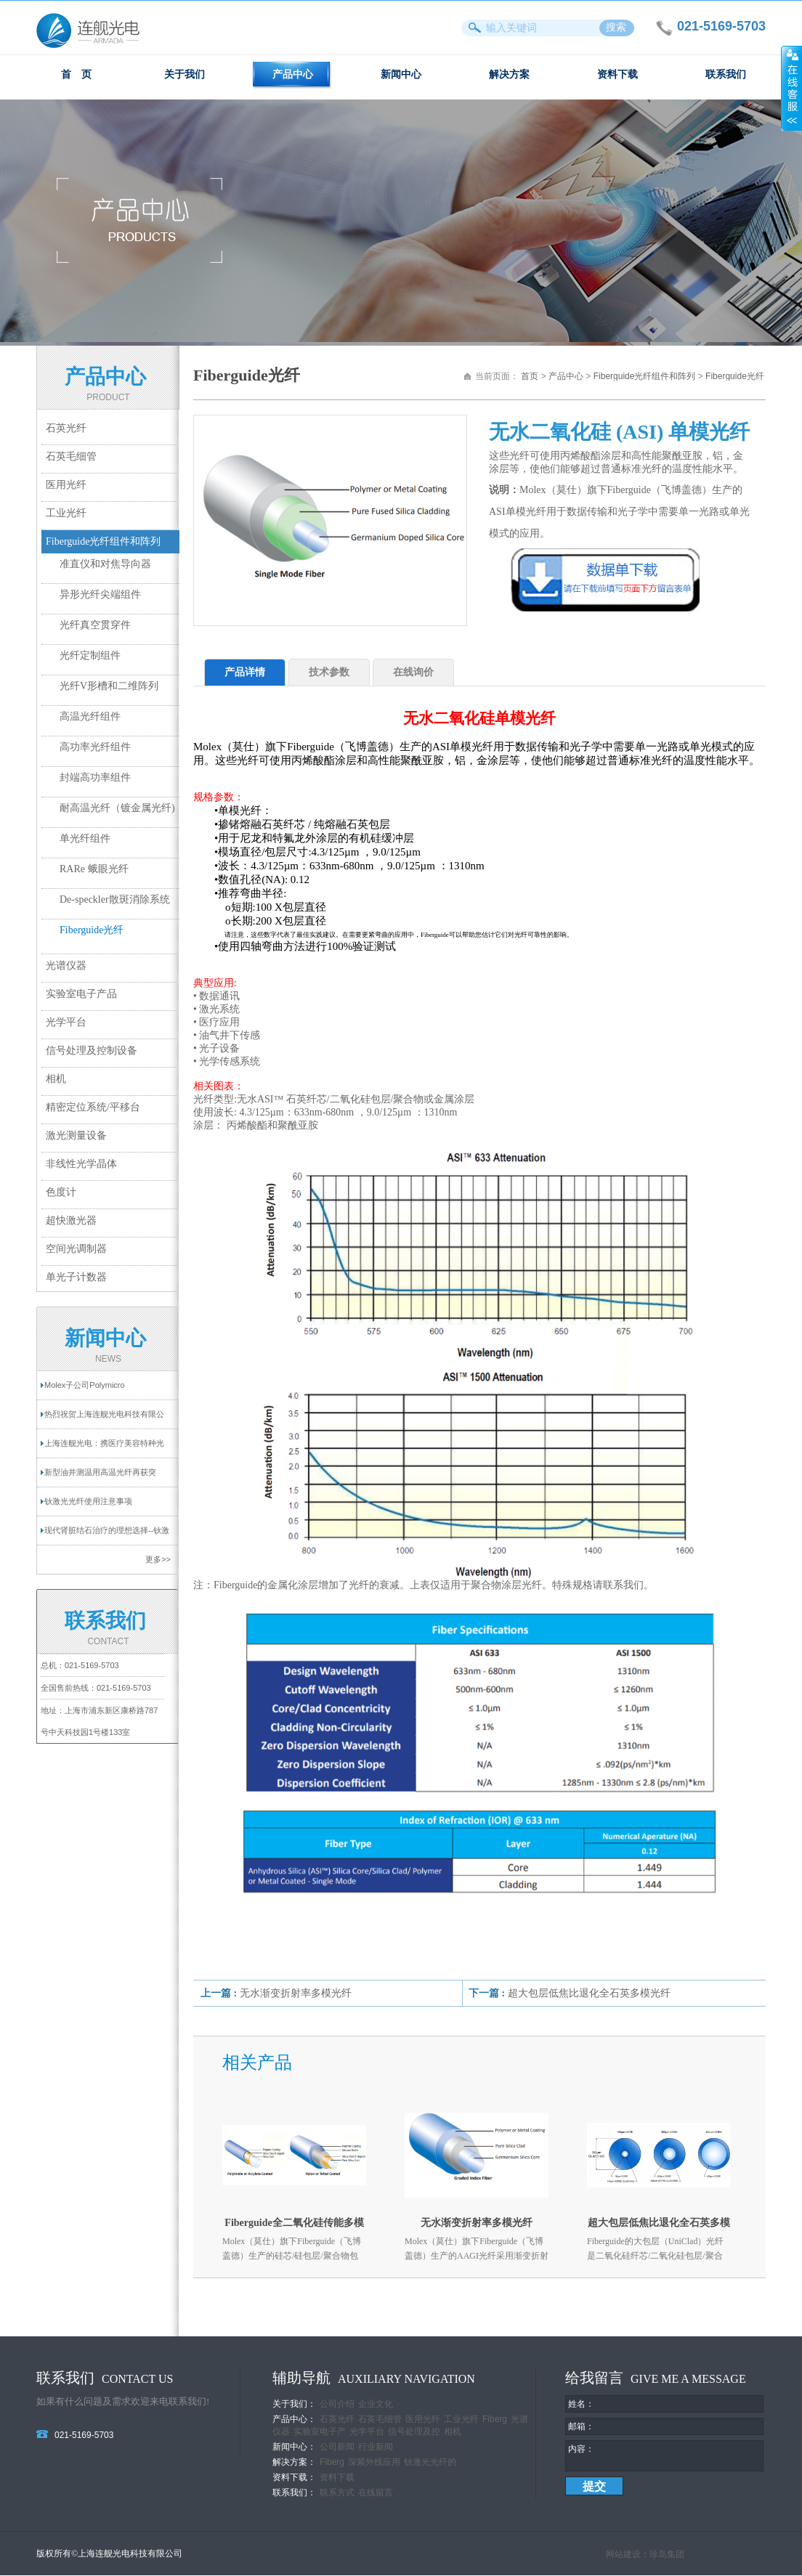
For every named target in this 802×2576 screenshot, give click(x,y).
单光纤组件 (85, 838)
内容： (581, 2449)
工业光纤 (66, 513)
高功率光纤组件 (95, 746)
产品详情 (244, 672)
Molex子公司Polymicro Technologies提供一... (84, 1390)
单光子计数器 (76, 1277)
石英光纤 (66, 428)
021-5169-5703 (92, 1665)
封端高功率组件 (95, 777)
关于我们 (184, 74)
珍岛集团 (666, 2555)
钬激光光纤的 (430, 2462)
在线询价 (413, 672)
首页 (529, 376)
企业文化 (375, 2404)
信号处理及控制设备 (91, 1050)
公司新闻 (337, 2447)
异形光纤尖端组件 (100, 594)
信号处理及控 (414, 2431)
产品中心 (292, 74)
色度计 (61, 1192)
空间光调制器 (76, 1248)
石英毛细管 (71, 456)
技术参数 (329, 672)
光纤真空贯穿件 (95, 624)
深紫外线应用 (374, 2462)
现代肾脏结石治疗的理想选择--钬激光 (106, 1535)
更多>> (158, 1559)
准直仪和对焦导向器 (105, 563)
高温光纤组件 (90, 716)
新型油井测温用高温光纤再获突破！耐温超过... (100, 1477)
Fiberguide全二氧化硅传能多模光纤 (293, 2225)
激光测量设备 (76, 1135)
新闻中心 (401, 74)
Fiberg (494, 2419)
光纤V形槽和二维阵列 (109, 685)
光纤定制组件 (90, 655)
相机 (56, 1078)
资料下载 (617, 74)
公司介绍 (337, 2404)
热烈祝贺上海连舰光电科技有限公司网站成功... (104, 1419)
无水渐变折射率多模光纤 (296, 1993)
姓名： (581, 2404)
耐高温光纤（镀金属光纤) (117, 808)
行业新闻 (375, 2447)
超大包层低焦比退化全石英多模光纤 (589, 1993)
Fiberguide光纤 (91, 930)
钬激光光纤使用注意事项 (88, 1501)
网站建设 (623, 2555)
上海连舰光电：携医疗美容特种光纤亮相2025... (104, 1448)
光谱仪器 (66, 965)
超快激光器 (71, 1220)
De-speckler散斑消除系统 (115, 899)
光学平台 (66, 1022)
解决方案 (509, 74)
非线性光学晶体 (81, 1163)
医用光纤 (66, 484)
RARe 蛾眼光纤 (94, 869)
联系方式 (337, 2492)
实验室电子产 (319, 2431)
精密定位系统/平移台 (93, 1107)
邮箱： (581, 2426)
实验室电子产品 (81, 993)
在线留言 (375, 2492)
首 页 (76, 74)
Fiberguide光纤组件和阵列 (103, 541)
